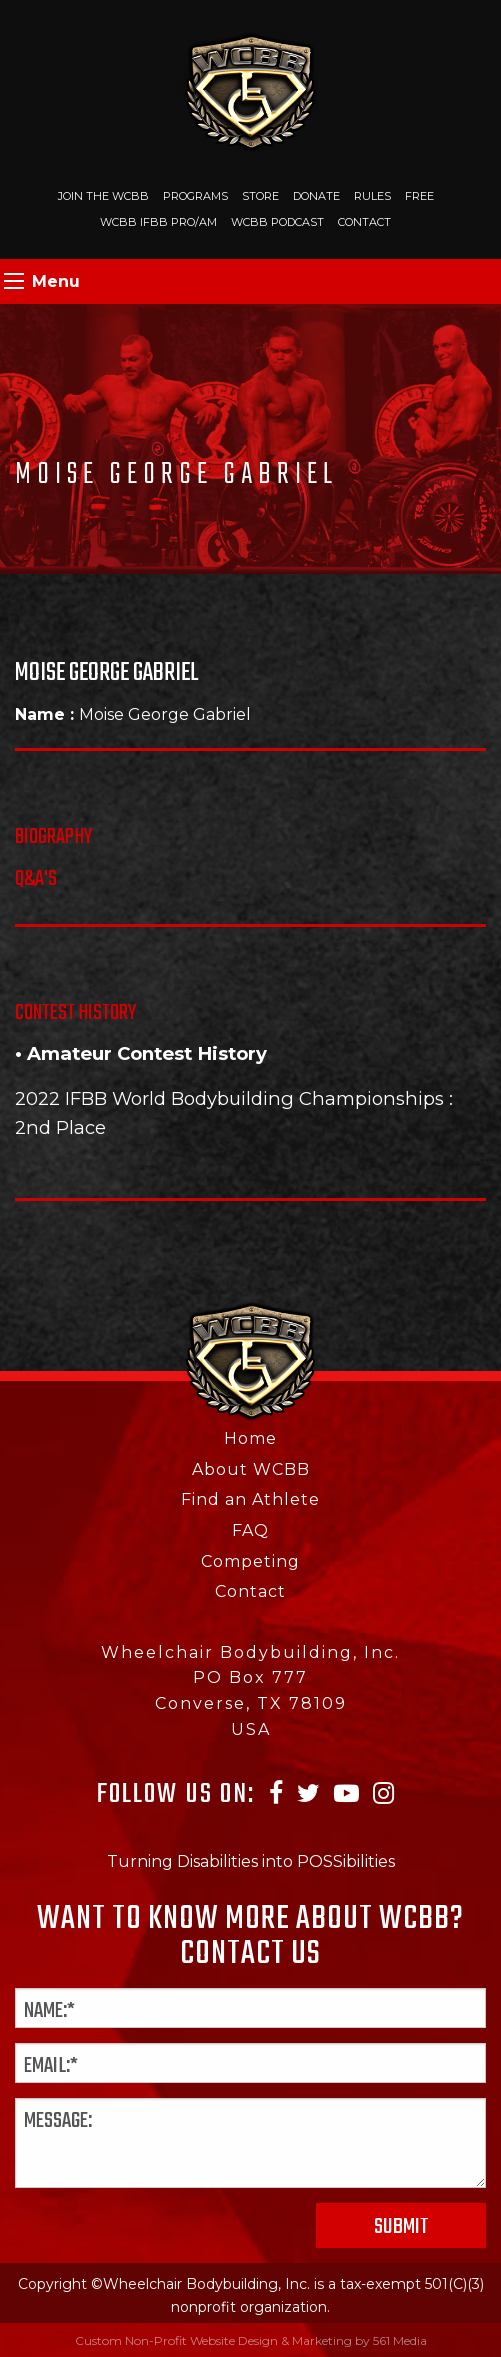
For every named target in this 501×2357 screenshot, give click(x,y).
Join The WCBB (103, 196)
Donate (316, 196)
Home (250, 1438)
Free (419, 196)
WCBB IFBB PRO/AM (158, 222)
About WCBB (251, 1469)
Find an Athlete (250, 1499)
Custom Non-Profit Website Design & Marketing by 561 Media (251, 2340)
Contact (364, 222)
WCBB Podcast (277, 222)
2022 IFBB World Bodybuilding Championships (229, 1098)
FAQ (250, 1530)
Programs (195, 196)
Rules (372, 196)
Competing (250, 1561)
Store (260, 196)
